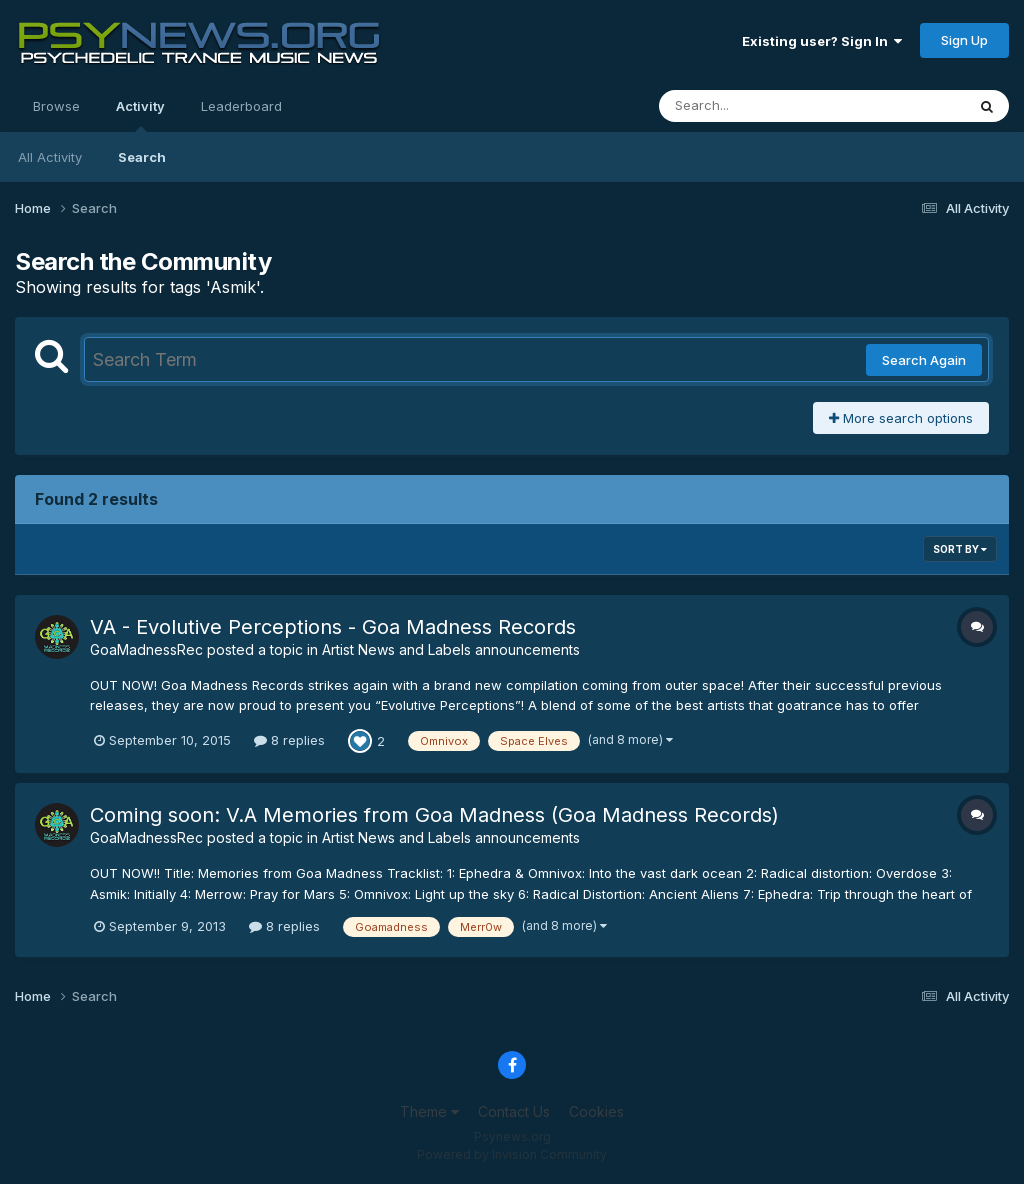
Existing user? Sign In (822, 41)
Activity (140, 115)
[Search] (757, 106)
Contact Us (514, 1111)
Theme (429, 1111)
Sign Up (964, 40)
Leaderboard (241, 106)
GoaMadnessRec (146, 649)
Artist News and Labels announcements (451, 649)
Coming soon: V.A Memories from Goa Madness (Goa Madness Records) (434, 815)
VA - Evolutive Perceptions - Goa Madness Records (333, 627)
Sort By (960, 549)
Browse (56, 106)
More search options (901, 418)
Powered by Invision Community (512, 1154)
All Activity (50, 157)
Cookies (596, 1111)
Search (142, 157)
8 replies (289, 740)
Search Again (924, 360)
